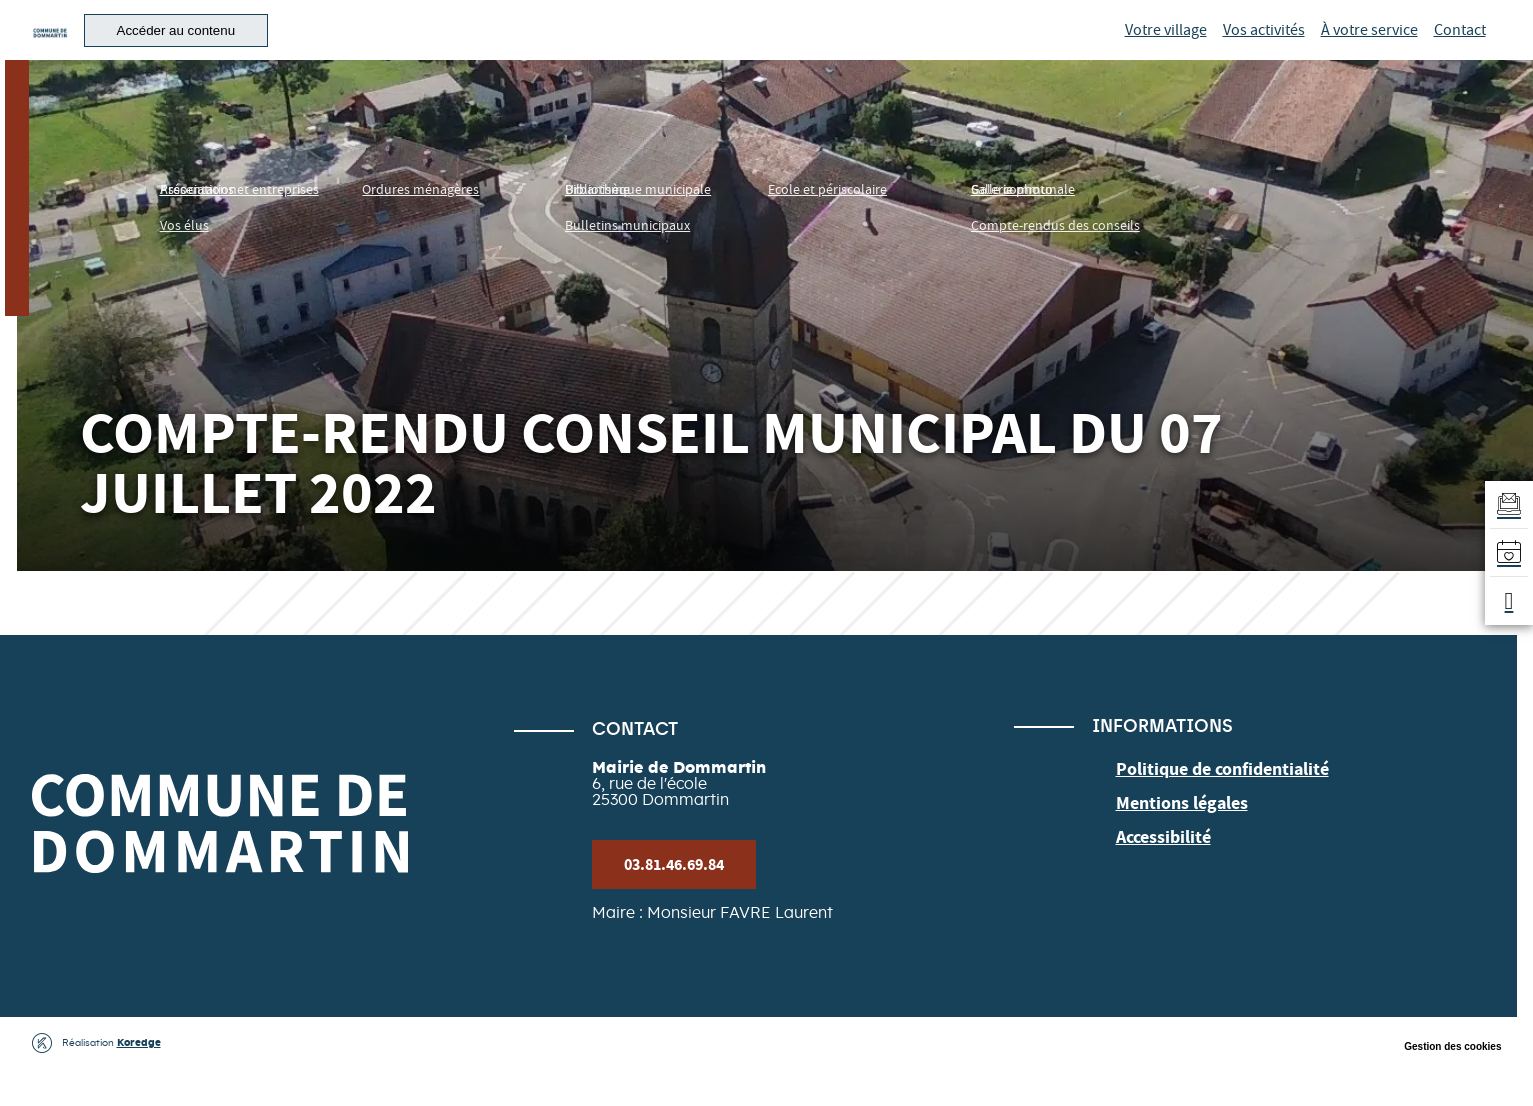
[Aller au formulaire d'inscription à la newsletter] (1505, 497)
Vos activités (1264, 50)
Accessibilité (1158, 867)
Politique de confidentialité (1210, 807)
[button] (296, 50)
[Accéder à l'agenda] (1505, 553)
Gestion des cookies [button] (1452, 1086)
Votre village (1166, 50)
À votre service (1369, 50)
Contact (1460, 50)
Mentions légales (1174, 837)
